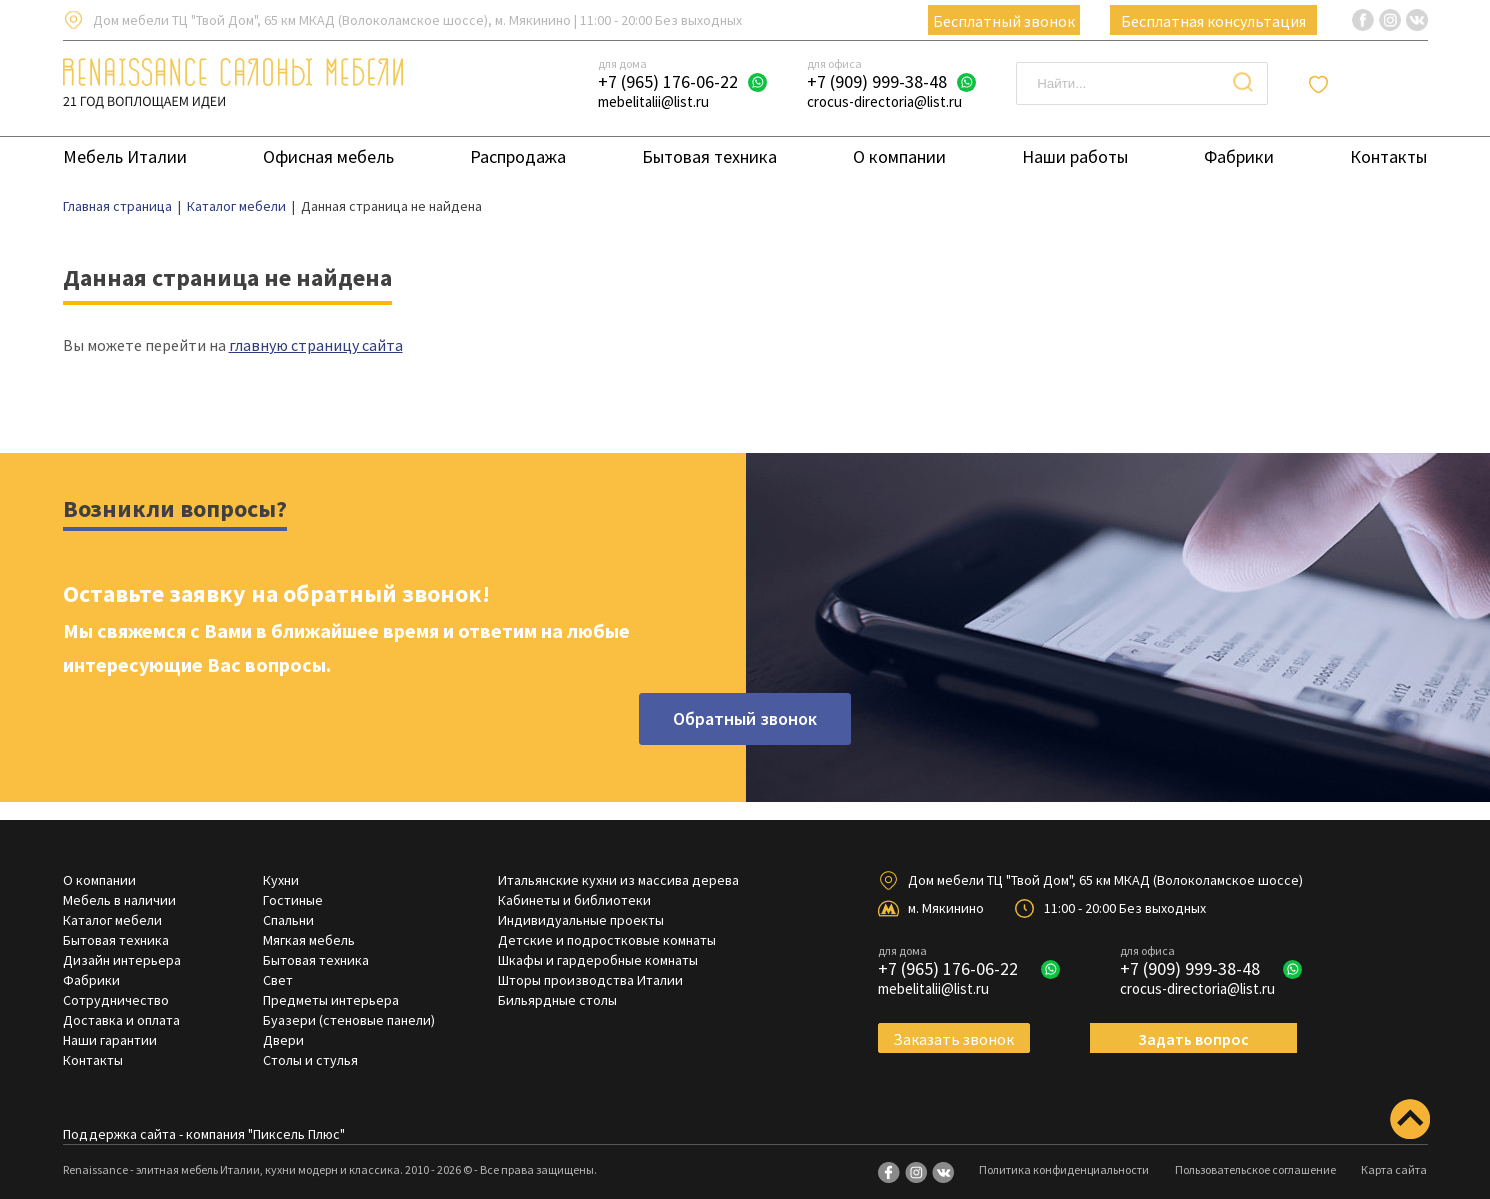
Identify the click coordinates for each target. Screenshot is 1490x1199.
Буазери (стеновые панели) (349, 1020)
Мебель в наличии (119, 900)
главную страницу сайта (316, 345)
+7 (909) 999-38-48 (877, 82)
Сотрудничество (116, 1000)
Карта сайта (1394, 1169)
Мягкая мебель (309, 940)
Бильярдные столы (557, 1000)
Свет (278, 980)
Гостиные (293, 900)
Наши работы (1075, 156)
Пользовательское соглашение (1255, 1169)
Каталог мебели (112, 920)
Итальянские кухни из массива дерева (618, 880)
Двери (283, 1040)
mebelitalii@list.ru (653, 101)
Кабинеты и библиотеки (574, 900)
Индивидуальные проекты (581, 920)
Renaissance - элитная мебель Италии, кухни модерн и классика (231, 1169)
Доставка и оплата (121, 1020)
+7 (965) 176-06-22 (668, 82)
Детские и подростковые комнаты (607, 940)
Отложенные (1381, 84)
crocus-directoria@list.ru (884, 101)
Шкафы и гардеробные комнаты (598, 960)
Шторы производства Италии (590, 980)
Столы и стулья (310, 1060)
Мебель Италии (125, 156)
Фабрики (1239, 156)
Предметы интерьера (331, 1000)
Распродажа (518, 156)
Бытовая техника (709, 156)
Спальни (288, 920)
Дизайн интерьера (122, 960)
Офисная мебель (328, 156)
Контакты (1388, 156)
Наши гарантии (110, 1040)
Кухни (281, 880)
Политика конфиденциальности (1064, 1169)
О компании (899, 156)
